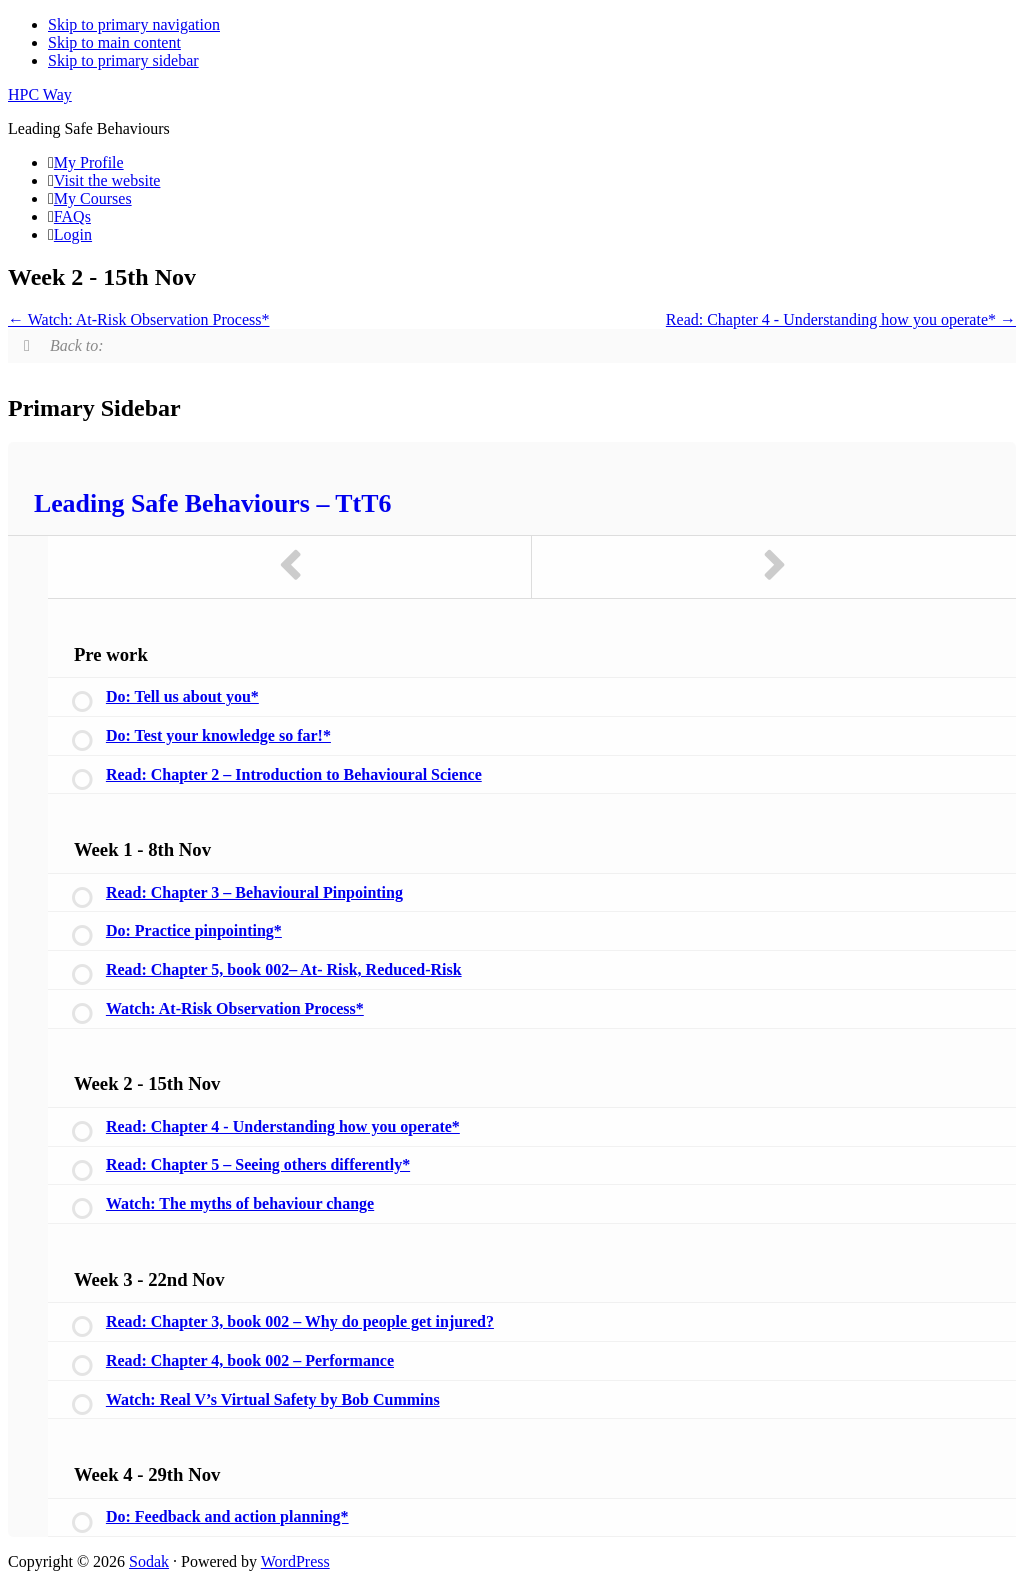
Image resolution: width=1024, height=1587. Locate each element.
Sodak (149, 1561)
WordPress (295, 1561)
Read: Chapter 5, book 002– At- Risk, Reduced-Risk (284, 969)
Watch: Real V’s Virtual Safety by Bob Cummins (273, 1399)
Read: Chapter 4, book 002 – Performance (250, 1360)
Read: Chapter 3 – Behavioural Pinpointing (254, 892)
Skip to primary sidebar (123, 60)
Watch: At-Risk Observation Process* (139, 319)
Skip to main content (114, 42)
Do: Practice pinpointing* (194, 930)
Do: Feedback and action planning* (227, 1516)
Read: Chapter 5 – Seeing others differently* (258, 1164)
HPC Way (40, 94)
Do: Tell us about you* (182, 696)
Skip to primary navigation (134, 24)
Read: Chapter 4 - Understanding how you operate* (841, 319)
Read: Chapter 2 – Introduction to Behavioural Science (294, 774)
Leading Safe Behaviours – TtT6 (213, 503)
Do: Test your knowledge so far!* (218, 735)
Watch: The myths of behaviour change (240, 1203)
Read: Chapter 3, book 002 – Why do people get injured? (300, 1321)
